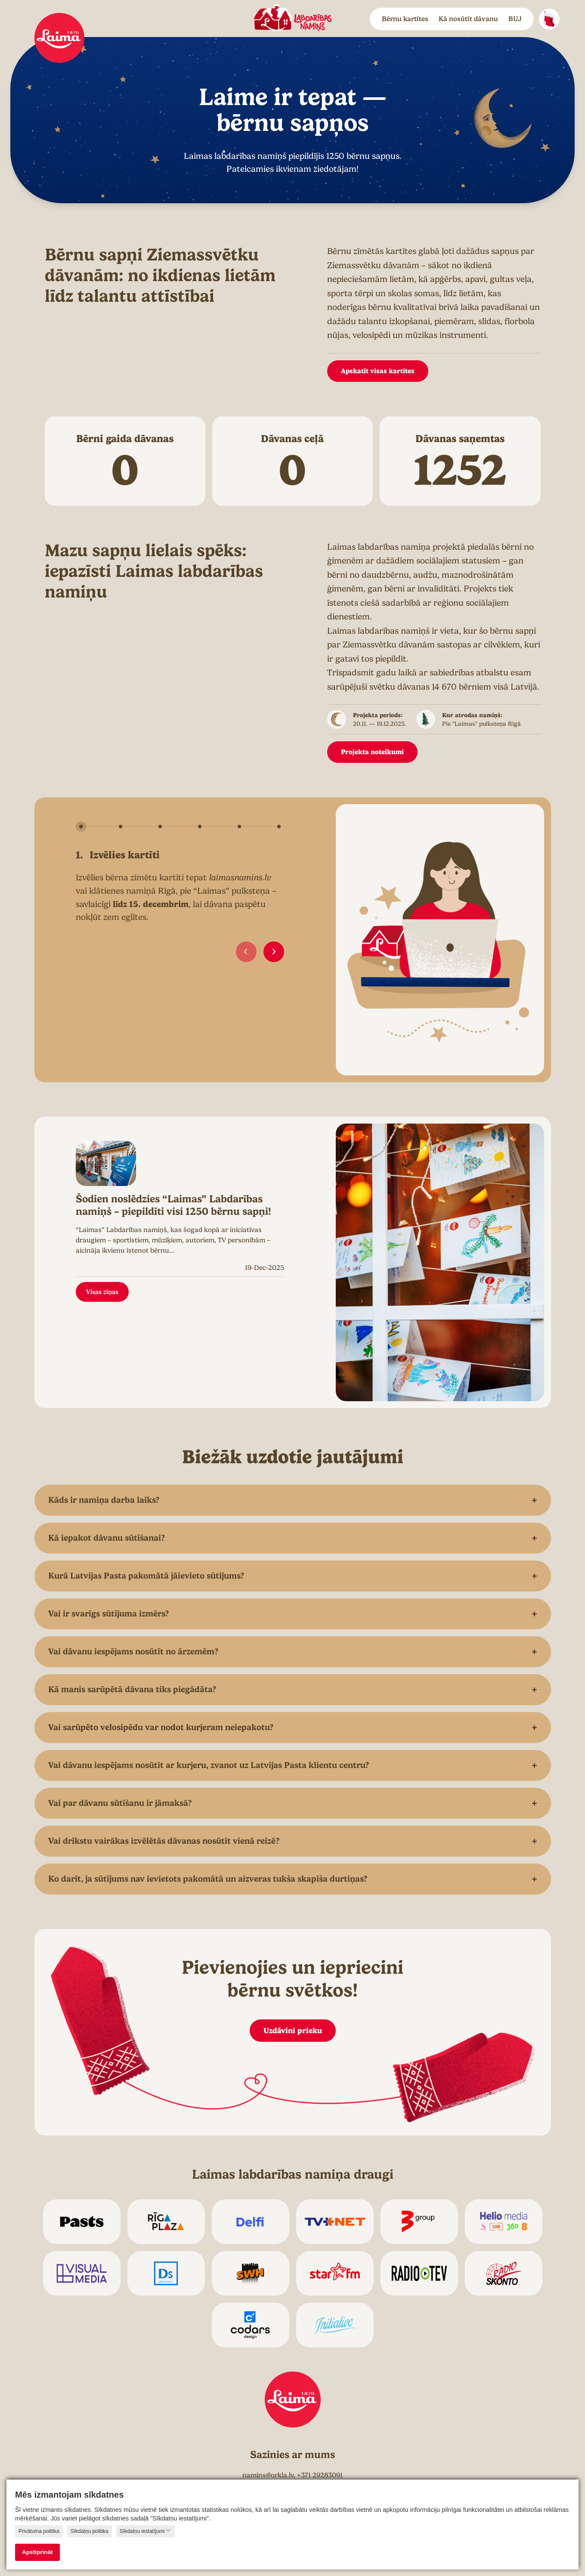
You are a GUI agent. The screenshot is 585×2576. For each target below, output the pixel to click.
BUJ (515, 19)
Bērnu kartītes (405, 19)
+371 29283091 (320, 2475)
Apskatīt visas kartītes (378, 371)
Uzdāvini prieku (292, 2030)
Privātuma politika (39, 2531)
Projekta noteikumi (372, 752)
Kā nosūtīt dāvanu (468, 19)
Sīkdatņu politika (89, 2531)
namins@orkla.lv (268, 2475)
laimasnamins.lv (240, 877)
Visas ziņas (102, 1292)
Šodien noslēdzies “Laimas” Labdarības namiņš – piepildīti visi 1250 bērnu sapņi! (173, 1205)
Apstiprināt (37, 2552)
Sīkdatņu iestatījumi (145, 2530)
